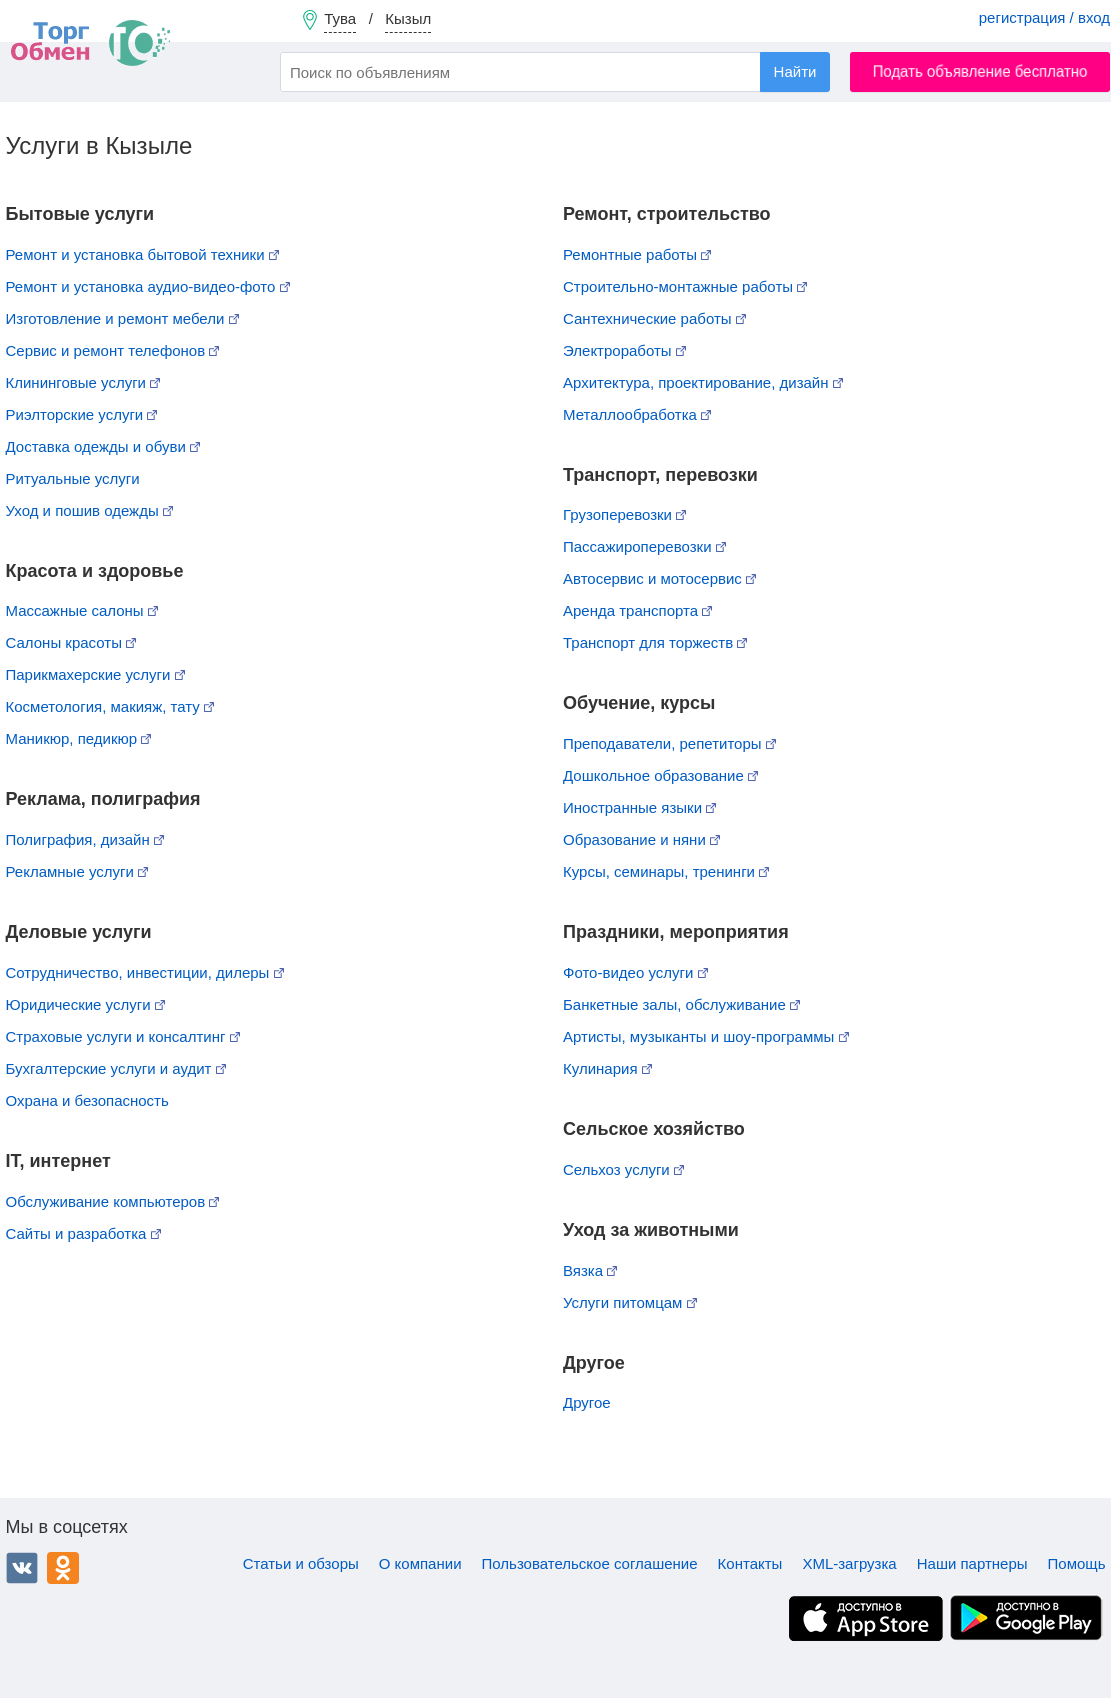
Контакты (750, 1563)
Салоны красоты (71, 642)
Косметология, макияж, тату (110, 706)
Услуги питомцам (630, 1302)
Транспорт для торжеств (655, 642)
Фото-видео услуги (635, 972)
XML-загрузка (849, 1563)
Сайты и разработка (83, 1233)
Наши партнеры (972, 1563)
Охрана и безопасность (87, 1100)
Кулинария (607, 1068)
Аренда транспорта (637, 610)
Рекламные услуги (77, 871)
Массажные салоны (82, 610)
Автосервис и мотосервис (659, 578)
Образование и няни (641, 839)
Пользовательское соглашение (590, 1563)
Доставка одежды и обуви (103, 446)
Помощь (1077, 1563)
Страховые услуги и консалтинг (123, 1036)
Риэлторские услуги (82, 414)
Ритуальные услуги (73, 478)
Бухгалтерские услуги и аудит (116, 1068)
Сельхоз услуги (623, 1169)
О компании (420, 1563)
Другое (587, 1402)
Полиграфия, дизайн (85, 839)
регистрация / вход (1044, 17)
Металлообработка (637, 414)
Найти (795, 71)
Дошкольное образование (660, 775)
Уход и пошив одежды (89, 510)
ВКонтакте (22, 1568)
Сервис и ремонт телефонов (113, 350)
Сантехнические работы (654, 318)
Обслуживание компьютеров (113, 1201)
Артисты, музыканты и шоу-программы (706, 1036)
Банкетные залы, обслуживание (681, 1004)
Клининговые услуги (83, 382)
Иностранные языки (639, 807)
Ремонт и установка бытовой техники (142, 254)
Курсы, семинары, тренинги (666, 871)
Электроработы (624, 350)
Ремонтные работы (637, 254)
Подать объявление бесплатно (980, 71)
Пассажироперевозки (644, 546)
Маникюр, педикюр (79, 738)
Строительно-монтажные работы (685, 286)
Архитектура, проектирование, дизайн (703, 382)
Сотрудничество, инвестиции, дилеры (145, 972)
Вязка (590, 1270)
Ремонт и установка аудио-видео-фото (148, 286)
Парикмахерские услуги (95, 674)
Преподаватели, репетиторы (669, 743)
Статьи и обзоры (301, 1563)
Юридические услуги (85, 1004)
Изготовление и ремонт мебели (122, 318)
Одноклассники (63, 1568)
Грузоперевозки (624, 514)
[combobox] (555, 72)
